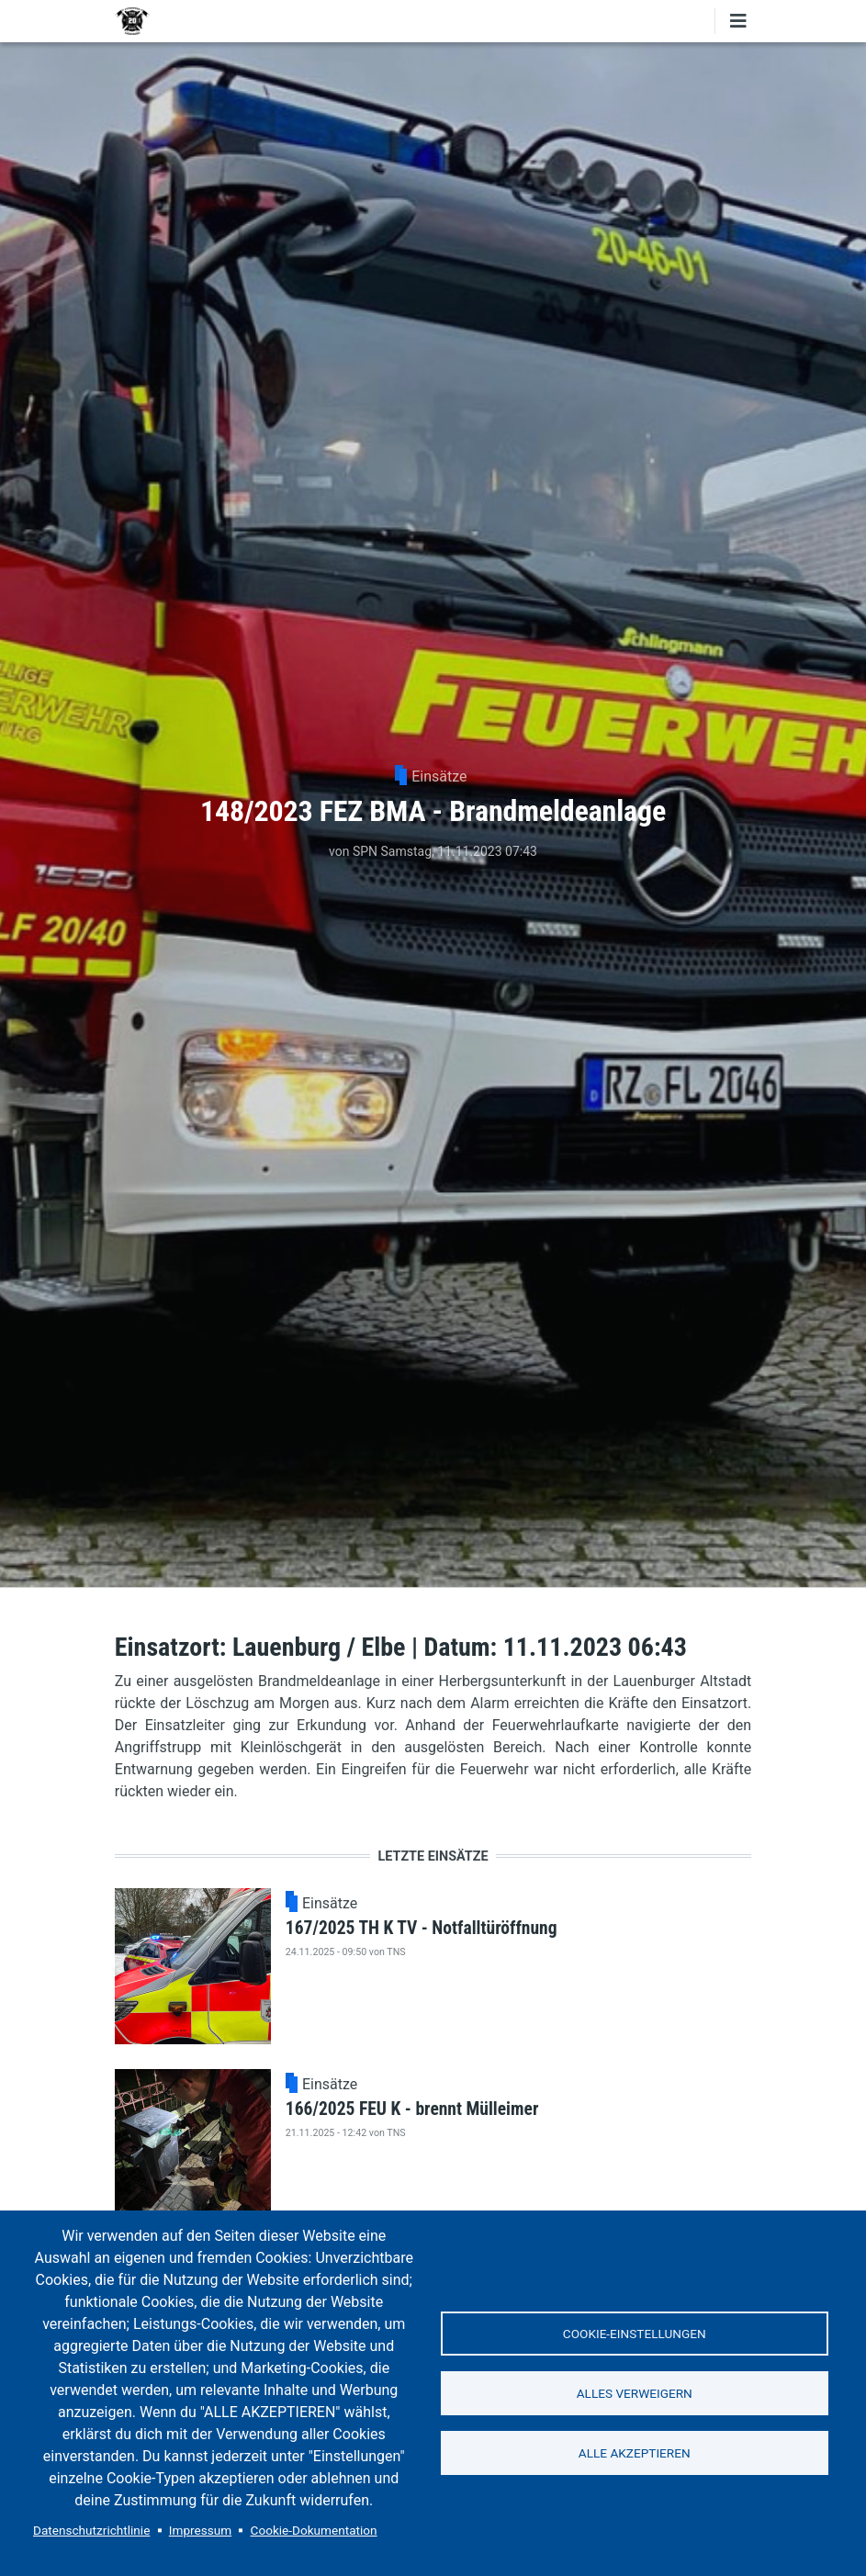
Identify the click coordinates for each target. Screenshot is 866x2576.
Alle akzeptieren (635, 2453)
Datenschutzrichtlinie (91, 2530)
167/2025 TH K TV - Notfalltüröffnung (421, 1928)
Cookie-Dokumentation (314, 2530)
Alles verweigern (634, 2393)
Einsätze (439, 776)
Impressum (200, 2530)
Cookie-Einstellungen (634, 2333)
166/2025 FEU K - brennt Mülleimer (412, 2109)
